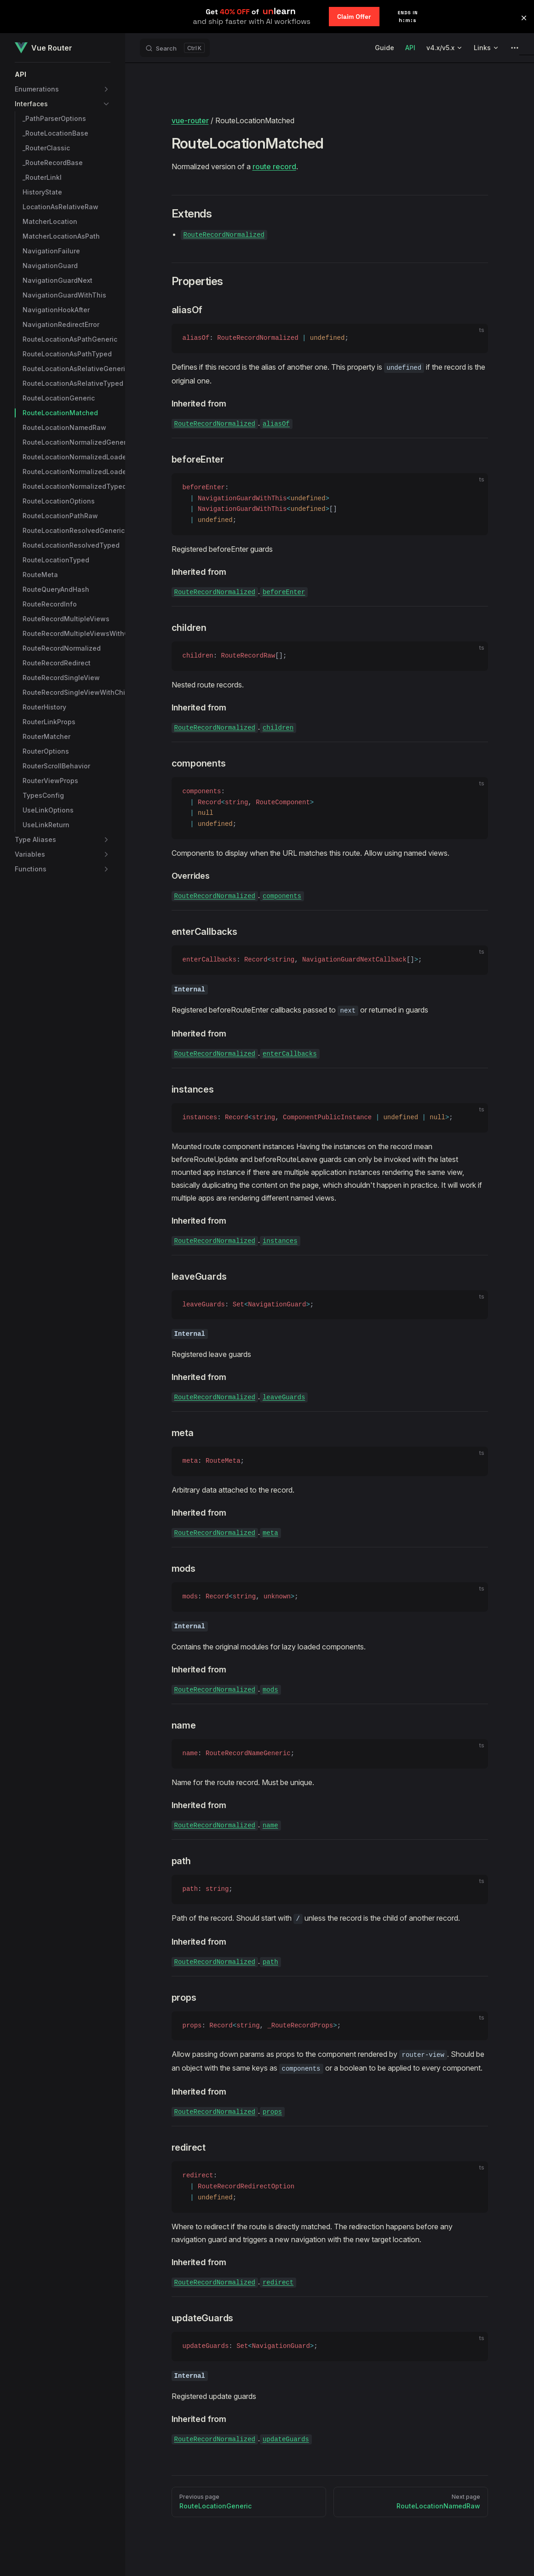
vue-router (190, 120)
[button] (62, 74)
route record (274, 166)
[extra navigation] (515, 48)
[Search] (175, 48)
